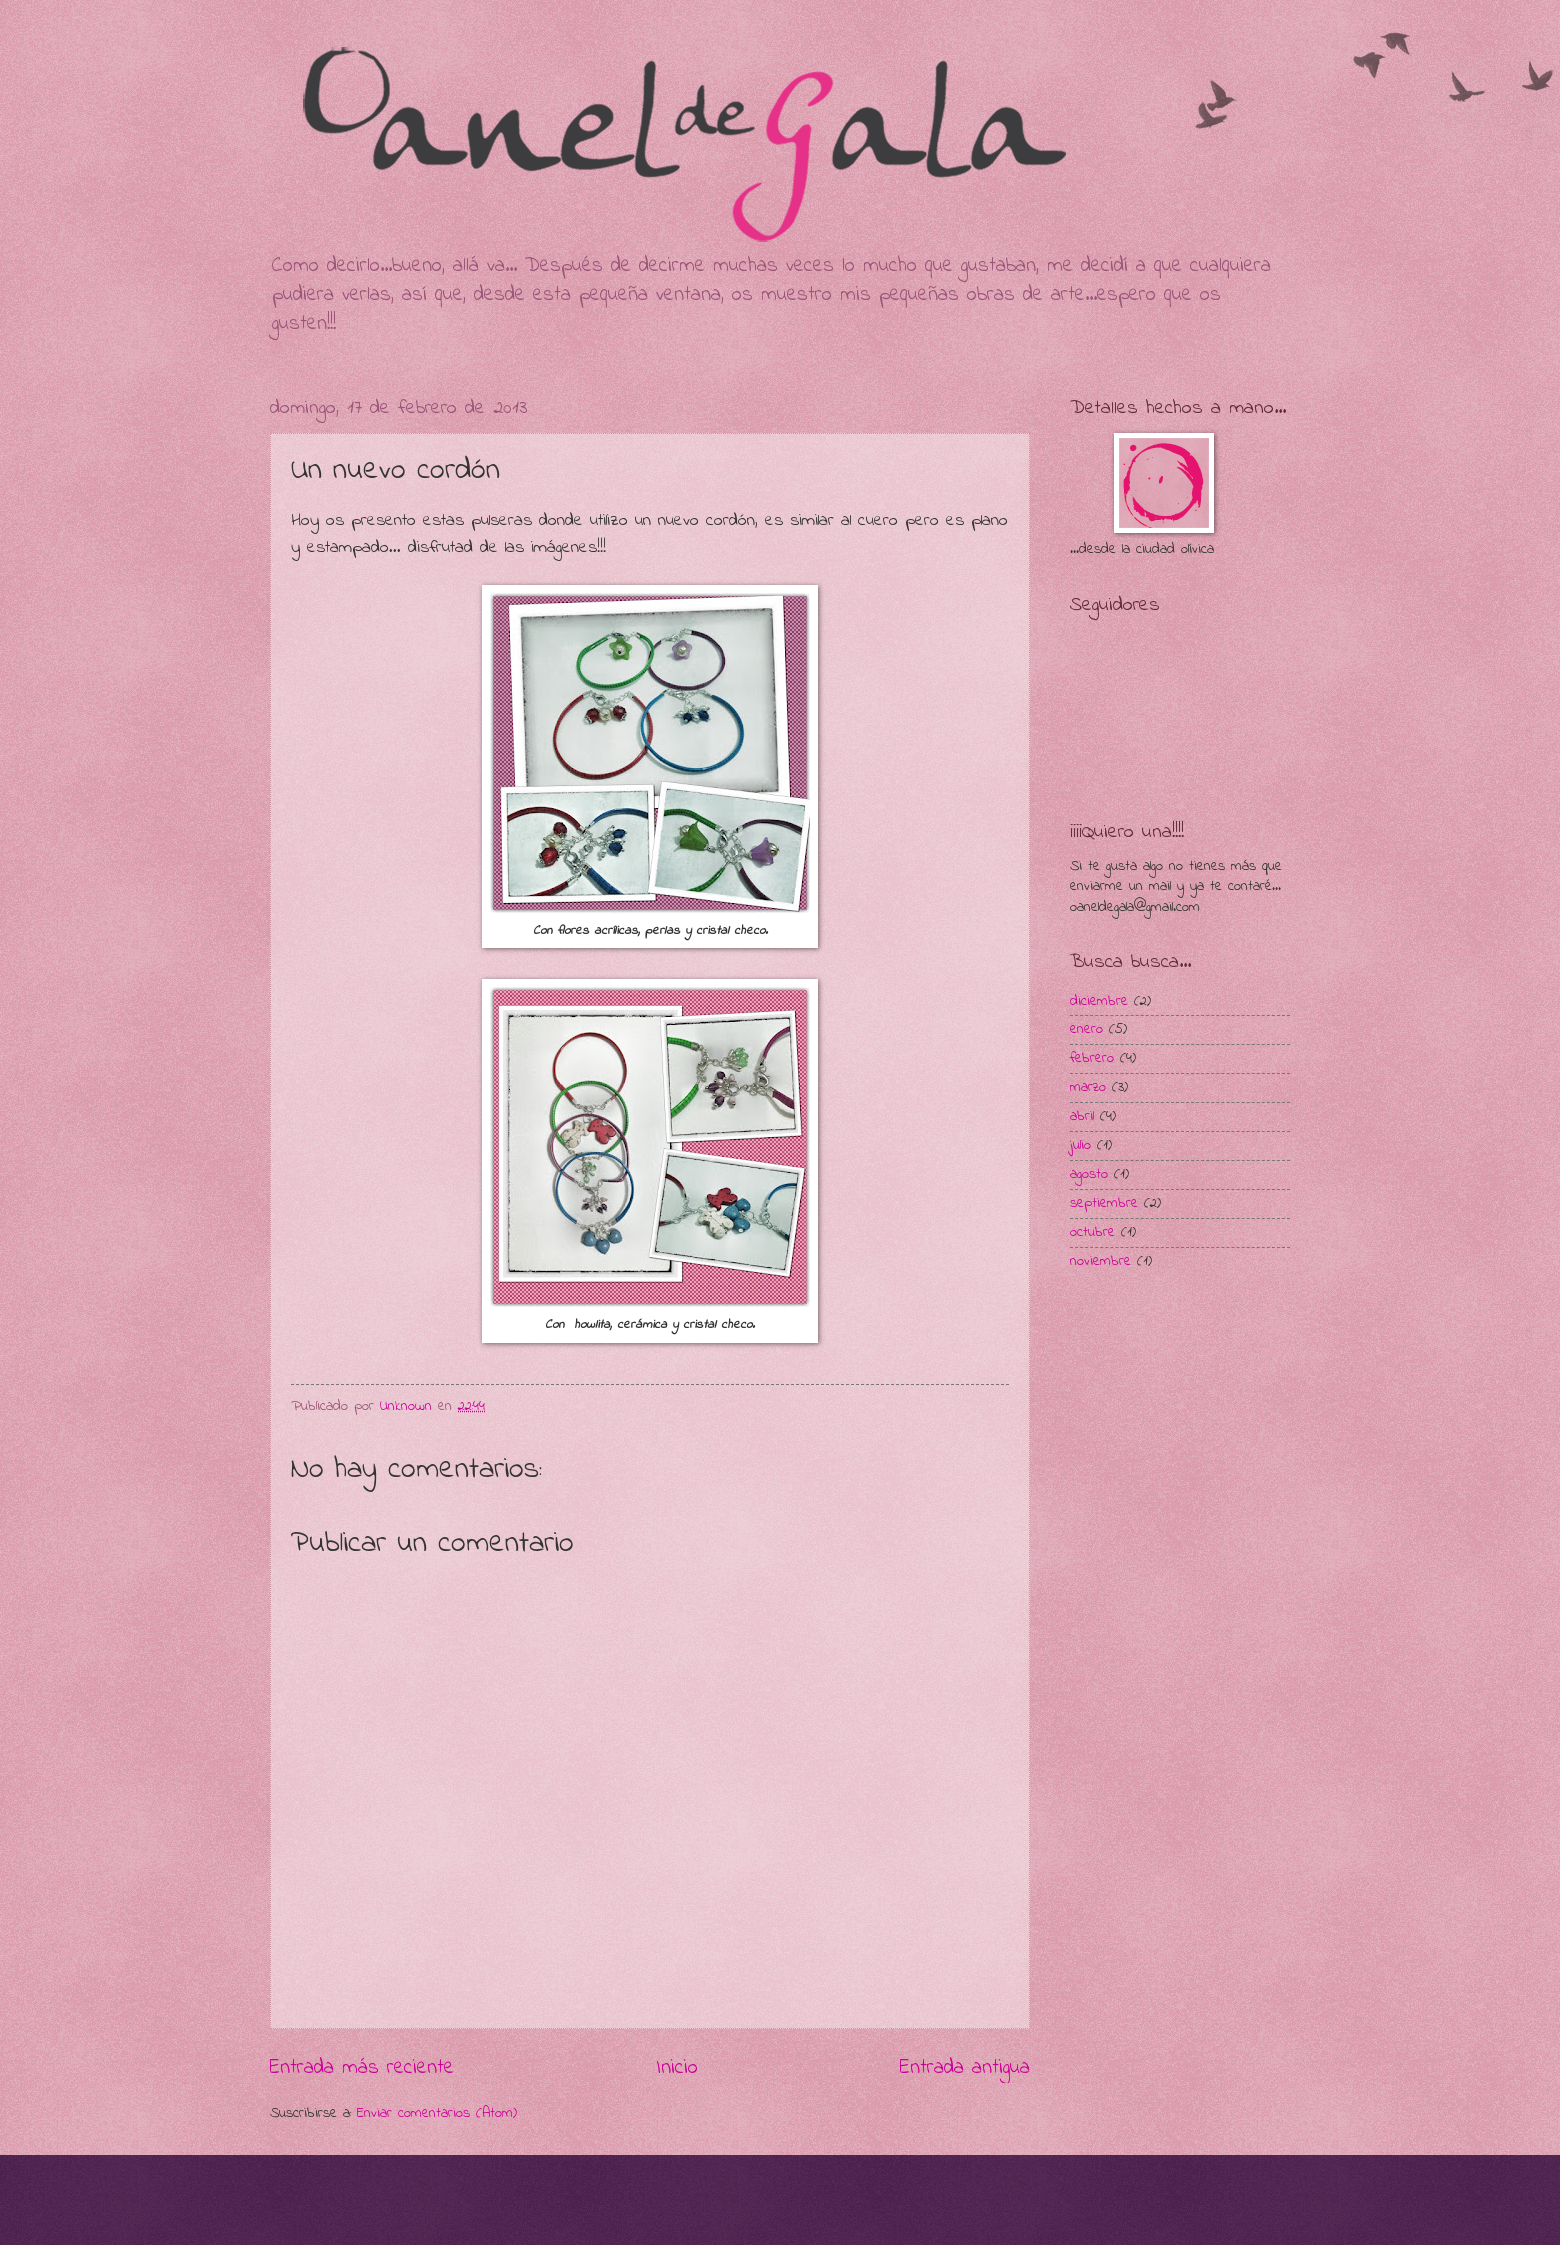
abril (1082, 1116)
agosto (1089, 1174)
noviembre (1100, 1261)
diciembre (1099, 1001)
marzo (1088, 1087)
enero (1086, 1029)
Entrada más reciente (362, 2068)
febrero (1092, 1058)
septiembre (1104, 1203)
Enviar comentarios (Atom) (437, 2113)
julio (1080, 1145)
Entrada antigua (965, 2068)
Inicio (677, 2068)
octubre (1092, 1232)
